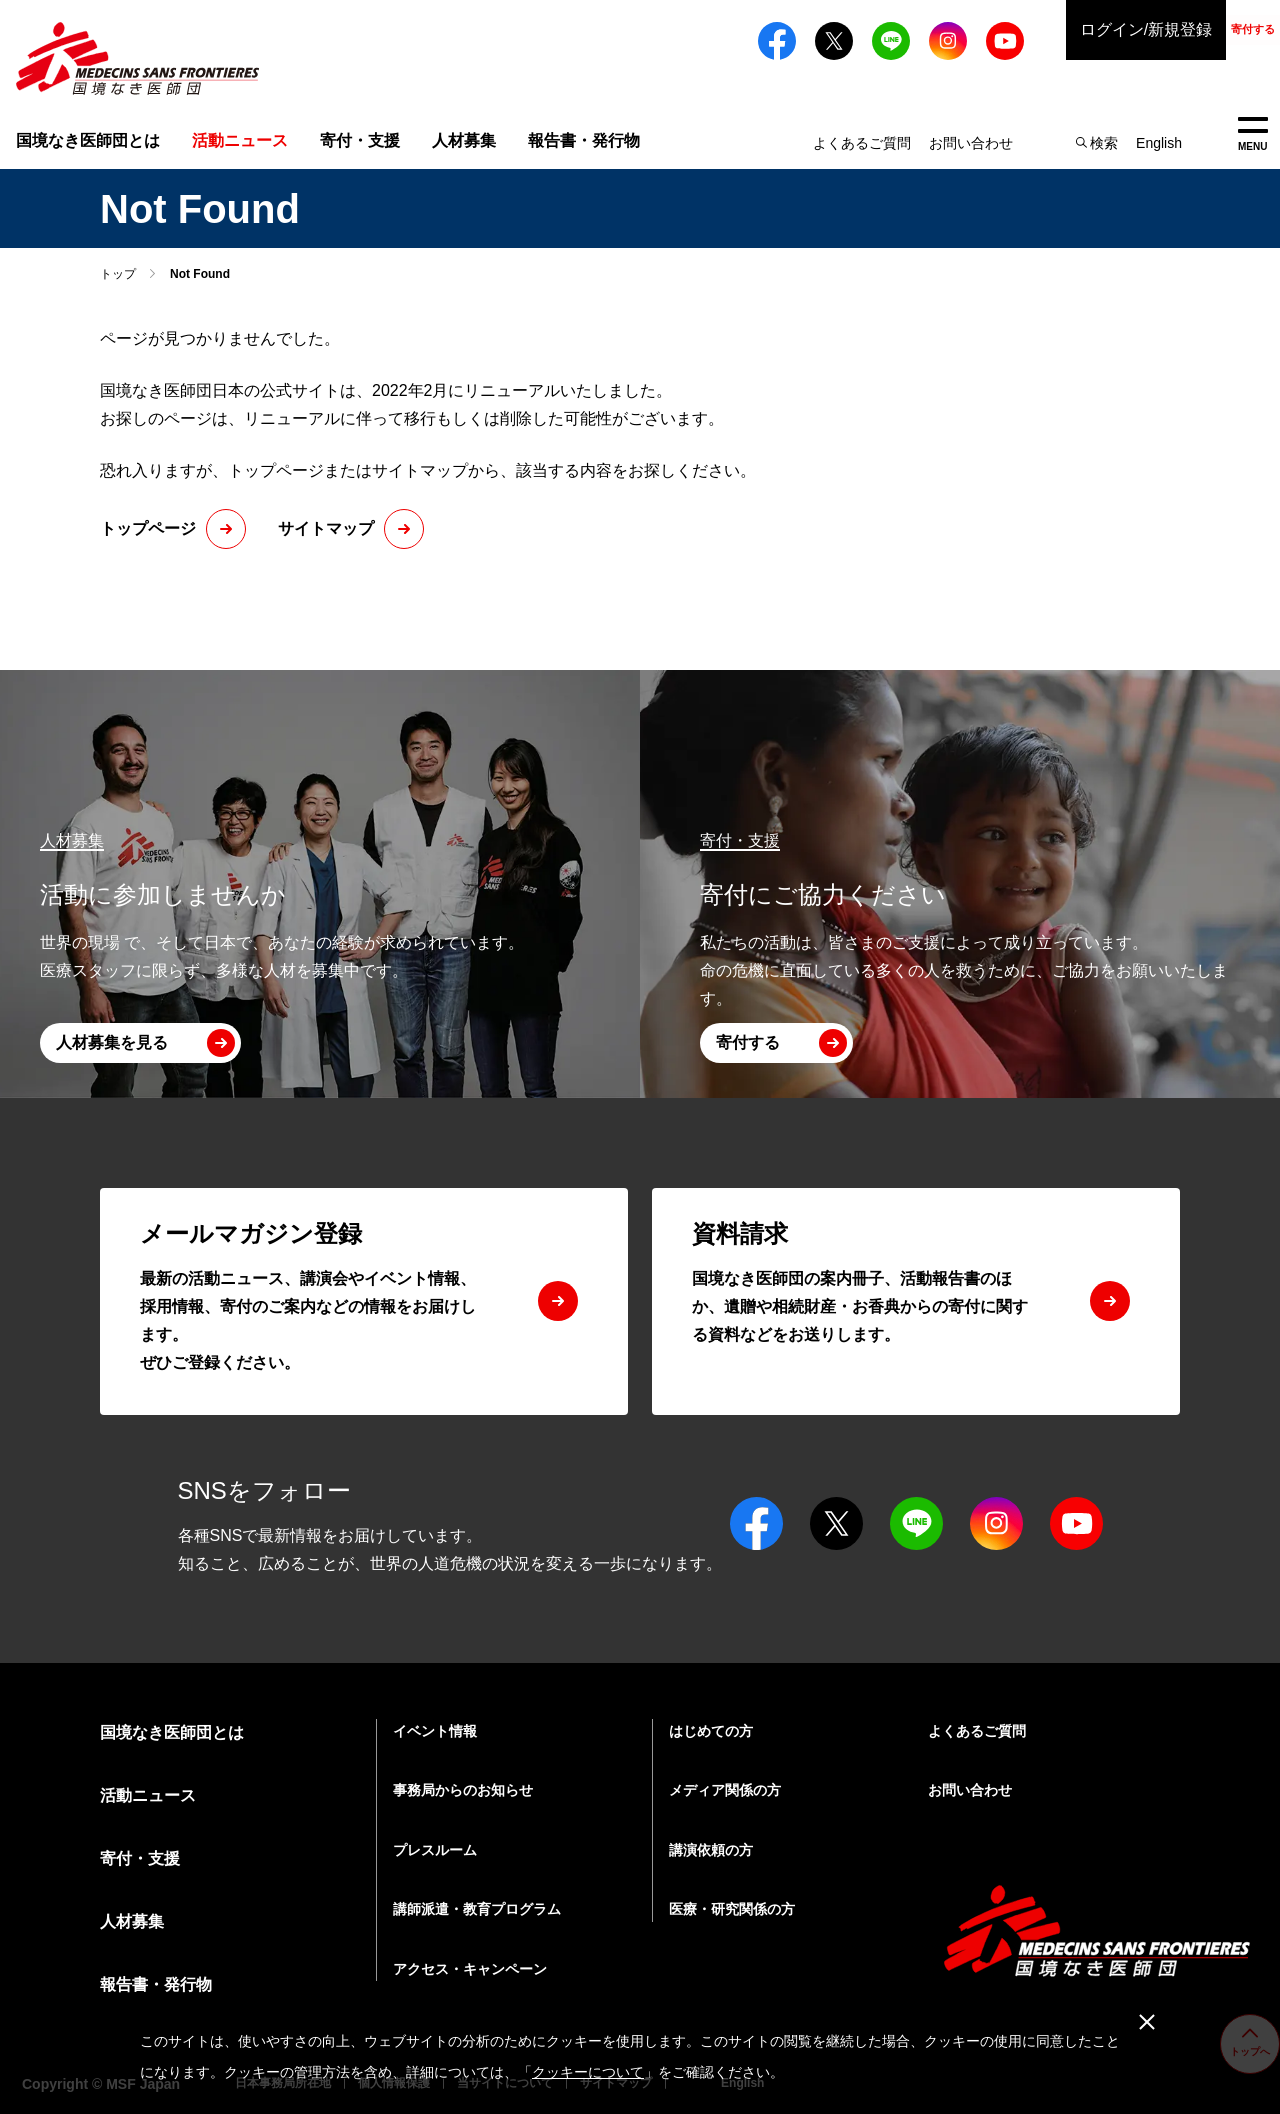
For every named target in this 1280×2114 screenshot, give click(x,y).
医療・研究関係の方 (732, 1909)
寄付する (1200, 29)
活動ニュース (148, 1795)
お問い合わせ (971, 143)
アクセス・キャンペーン (470, 1969)
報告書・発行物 (584, 140)
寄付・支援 (360, 140)
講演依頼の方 (711, 1850)
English (1159, 143)
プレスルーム (435, 1850)
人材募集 (464, 140)
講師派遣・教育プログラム (477, 1909)
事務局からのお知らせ (463, 1790)
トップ (118, 274)
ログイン (1040, 30)
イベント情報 (435, 1731)
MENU (1252, 134)
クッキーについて (588, 2072)
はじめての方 (711, 1731)
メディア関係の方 (725, 1790)
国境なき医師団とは (88, 140)
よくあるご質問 (862, 143)
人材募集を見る (112, 1042)
